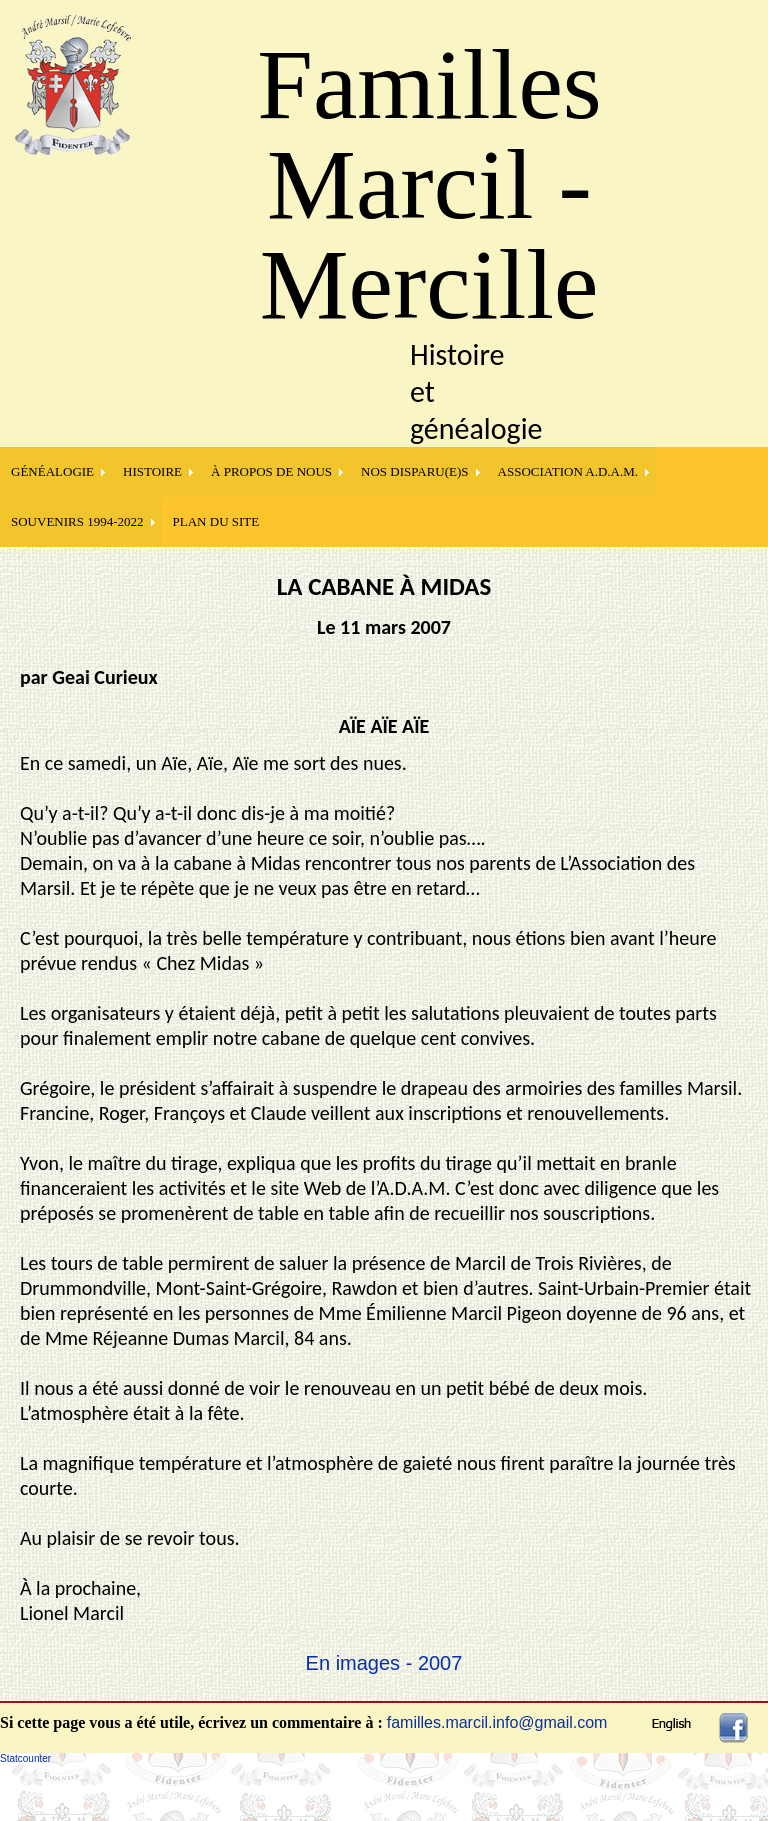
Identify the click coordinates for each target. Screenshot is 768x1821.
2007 (440, 1663)
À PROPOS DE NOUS (271, 471)
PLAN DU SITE (216, 521)
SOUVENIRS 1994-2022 (77, 521)
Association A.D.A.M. (568, 471)
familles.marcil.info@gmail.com (497, 1722)
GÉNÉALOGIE (52, 471)
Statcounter (25, 1758)
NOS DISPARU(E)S (415, 471)
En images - (362, 1663)
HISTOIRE (152, 471)
